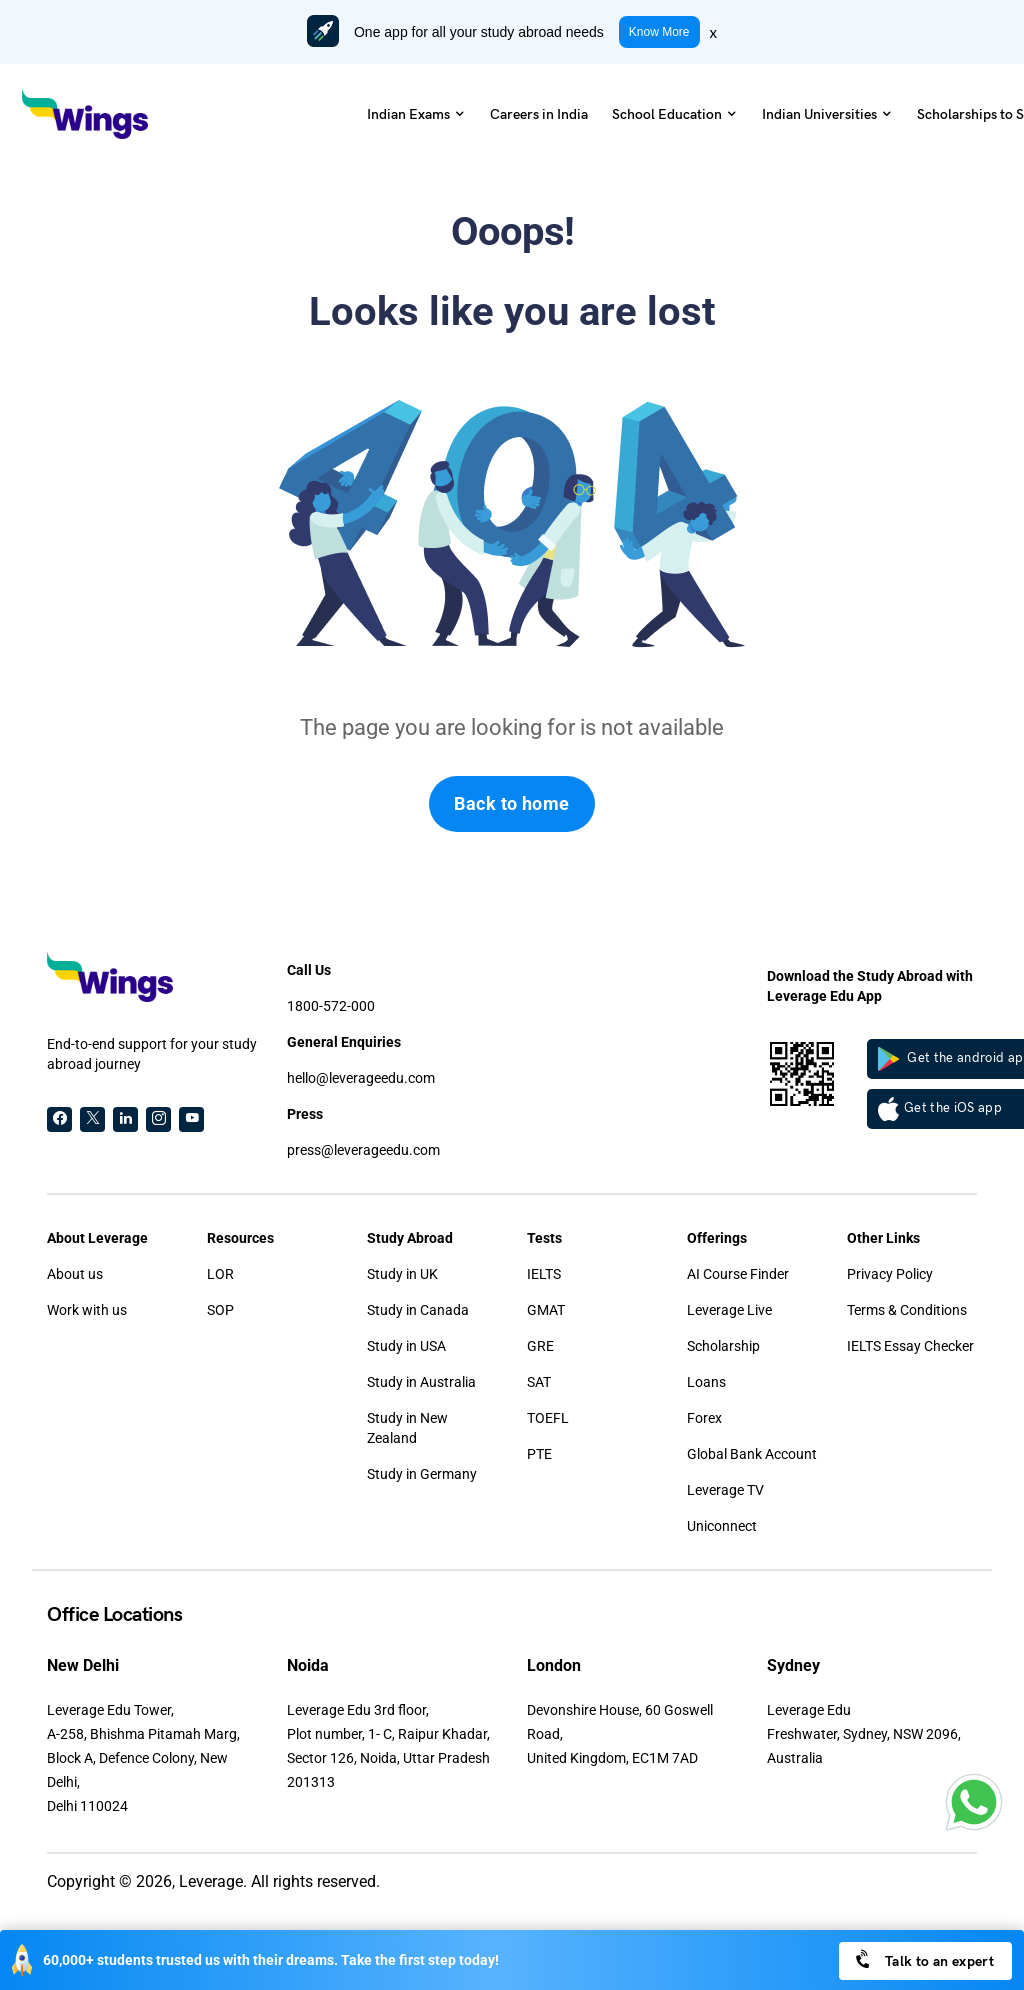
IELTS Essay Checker (910, 1346)
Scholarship (723, 1346)
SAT (539, 1382)
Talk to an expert (923, 1959)
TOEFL (548, 1418)
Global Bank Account (752, 1454)
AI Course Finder (738, 1274)
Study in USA (406, 1346)
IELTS (544, 1274)
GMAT (546, 1310)
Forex (704, 1418)
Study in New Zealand (407, 1428)
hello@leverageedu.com (361, 1078)
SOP (220, 1310)
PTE (539, 1454)
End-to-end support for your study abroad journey (152, 1054)
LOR (220, 1274)
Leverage (211, 1881)
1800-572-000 (331, 1006)
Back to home (511, 803)
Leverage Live (729, 1310)
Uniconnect (722, 1526)
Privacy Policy (890, 1274)
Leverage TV (725, 1490)
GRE (540, 1346)
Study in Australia (421, 1382)
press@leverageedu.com (363, 1150)
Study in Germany (422, 1474)
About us (75, 1274)
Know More (659, 32)
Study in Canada (418, 1310)
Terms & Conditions (907, 1310)
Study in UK (402, 1274)
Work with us (87, 1310)
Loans (706, 1382)
